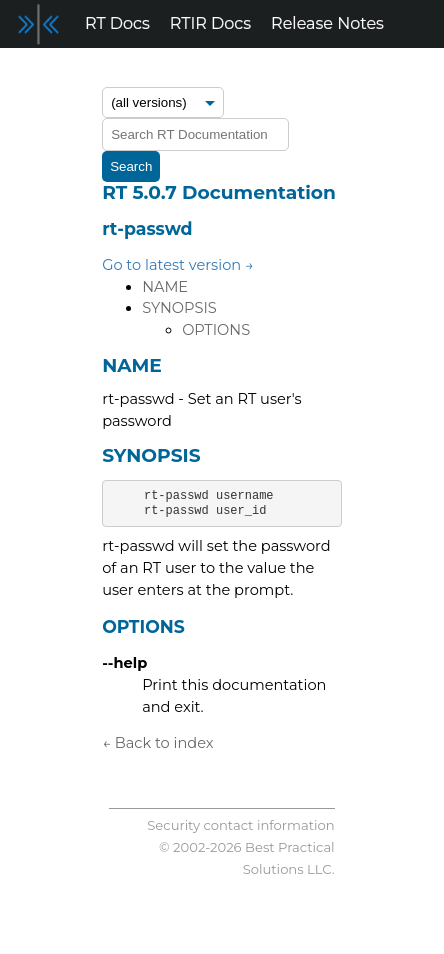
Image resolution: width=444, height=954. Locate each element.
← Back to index (157, 743)
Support (173, 71)
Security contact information (240, 825)
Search (131, 166)
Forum (37, 71)
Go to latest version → (178, 265)
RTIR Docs (210, 23)
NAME (165, 287)
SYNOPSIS (179, 308)
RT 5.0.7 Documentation (219, 192)
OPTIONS (216, 330)
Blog (102, 71)
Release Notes (327, 23)
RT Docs (117, 23)
